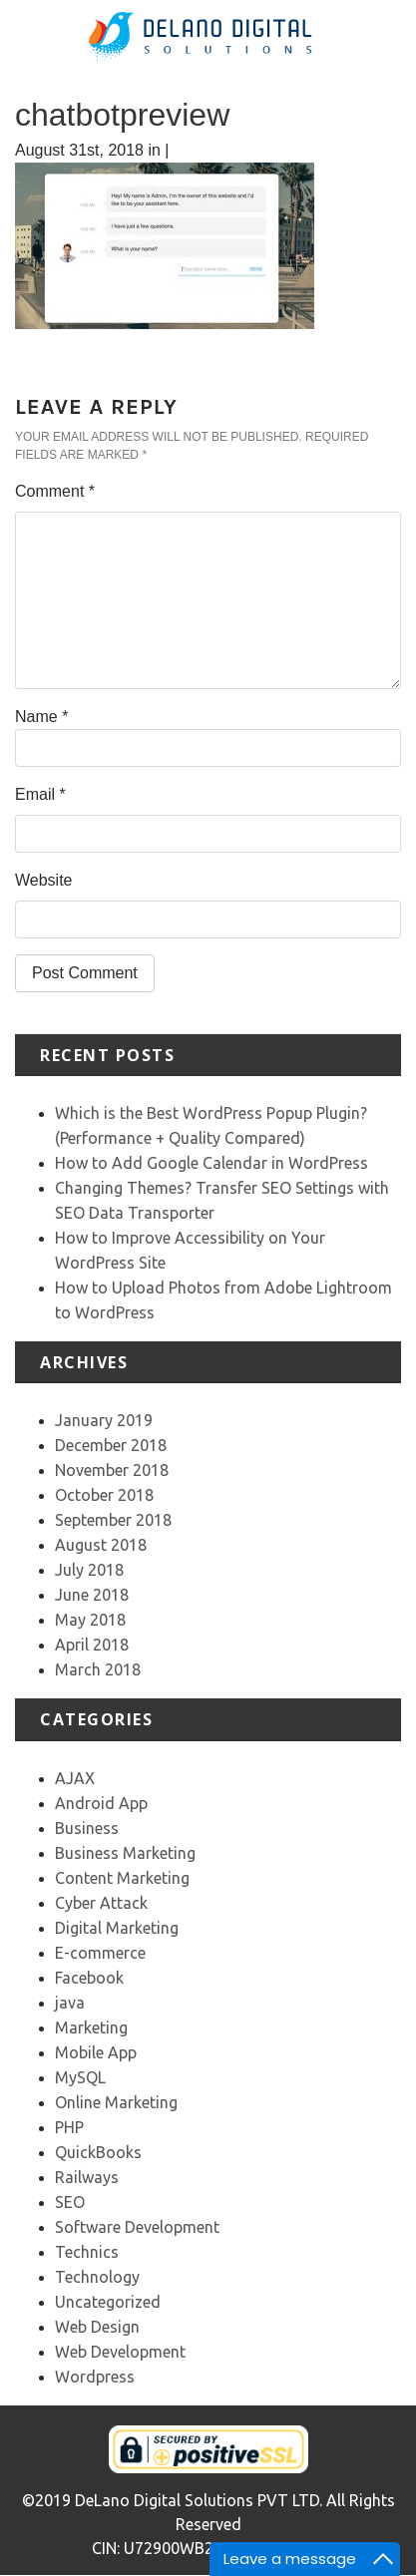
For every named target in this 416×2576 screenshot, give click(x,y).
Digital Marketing (117, 1928)
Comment (55, 491)
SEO (70, 2202)
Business (87, 1828)
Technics (87, 2252)
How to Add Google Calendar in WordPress (211, 1163)
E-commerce (100, 1953)
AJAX (75, 1778)
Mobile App (96, 2052)
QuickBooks (98, 2152)
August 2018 (101, 1545)
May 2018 (90, 1620)
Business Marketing (125, 1853)
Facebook (89, 1978)
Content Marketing (122, 1878)
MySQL (80, 2077)
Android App (101, 1803)
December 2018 (111, 1445)
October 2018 (104, 1495)
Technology (97, 2277)
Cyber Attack (101, 1903)
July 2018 (89, 1570)
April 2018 (92, 1645)
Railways (87, 2177)
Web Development (120, 2352)
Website (44, 880)
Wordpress (95, 2377)
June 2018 (92, 1595)
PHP (69, 2127)
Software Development (137, 2227)
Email (40, 794)
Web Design (97, 2327)
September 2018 (113, 1520)
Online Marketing (116, 2102)
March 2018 (98, 1669)
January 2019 (104, 1420)
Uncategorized (108, 2302)
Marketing (91, 2027)
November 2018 (112, 1470)
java (70, 2003)
